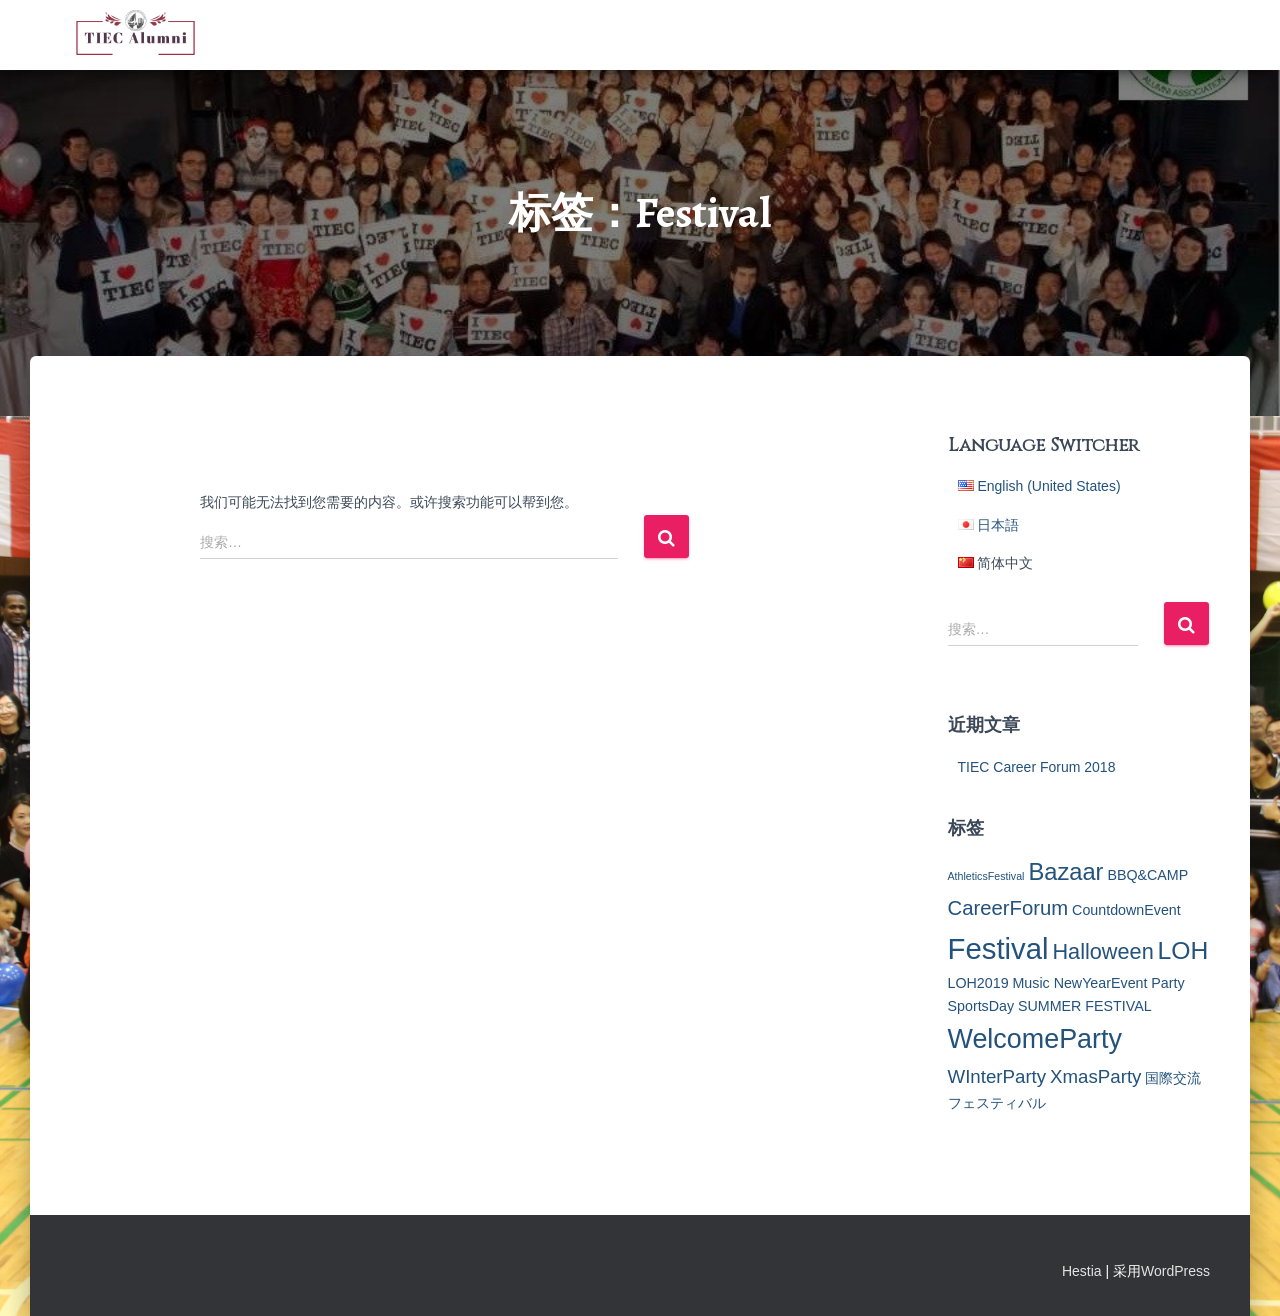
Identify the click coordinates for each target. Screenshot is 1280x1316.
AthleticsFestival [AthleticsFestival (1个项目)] (986, 876)
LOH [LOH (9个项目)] (1183, 950)
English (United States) (1048, 486)
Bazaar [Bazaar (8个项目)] (1065, 872)
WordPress (1175, 1271)
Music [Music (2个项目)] (1030, 983)
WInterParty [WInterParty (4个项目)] (997, 1076)
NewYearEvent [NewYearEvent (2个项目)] (1101, 983)
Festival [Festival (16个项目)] (998, 948)
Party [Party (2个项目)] (1167, 983)
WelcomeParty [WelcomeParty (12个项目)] (1035, 1039)
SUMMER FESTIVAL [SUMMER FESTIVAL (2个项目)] (1085, 1006)
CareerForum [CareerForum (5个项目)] (1008, 908)
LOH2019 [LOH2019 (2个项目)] (978, 983)
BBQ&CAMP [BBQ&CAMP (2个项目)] (1147, 875)
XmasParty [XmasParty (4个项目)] (1095, 1076)
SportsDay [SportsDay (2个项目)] (981, 1006)
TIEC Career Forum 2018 (1037, 767)
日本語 (998, 525)
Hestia (1082, 1271)
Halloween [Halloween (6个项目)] (1102, 951)
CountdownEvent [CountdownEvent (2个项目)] (1126, 910)
